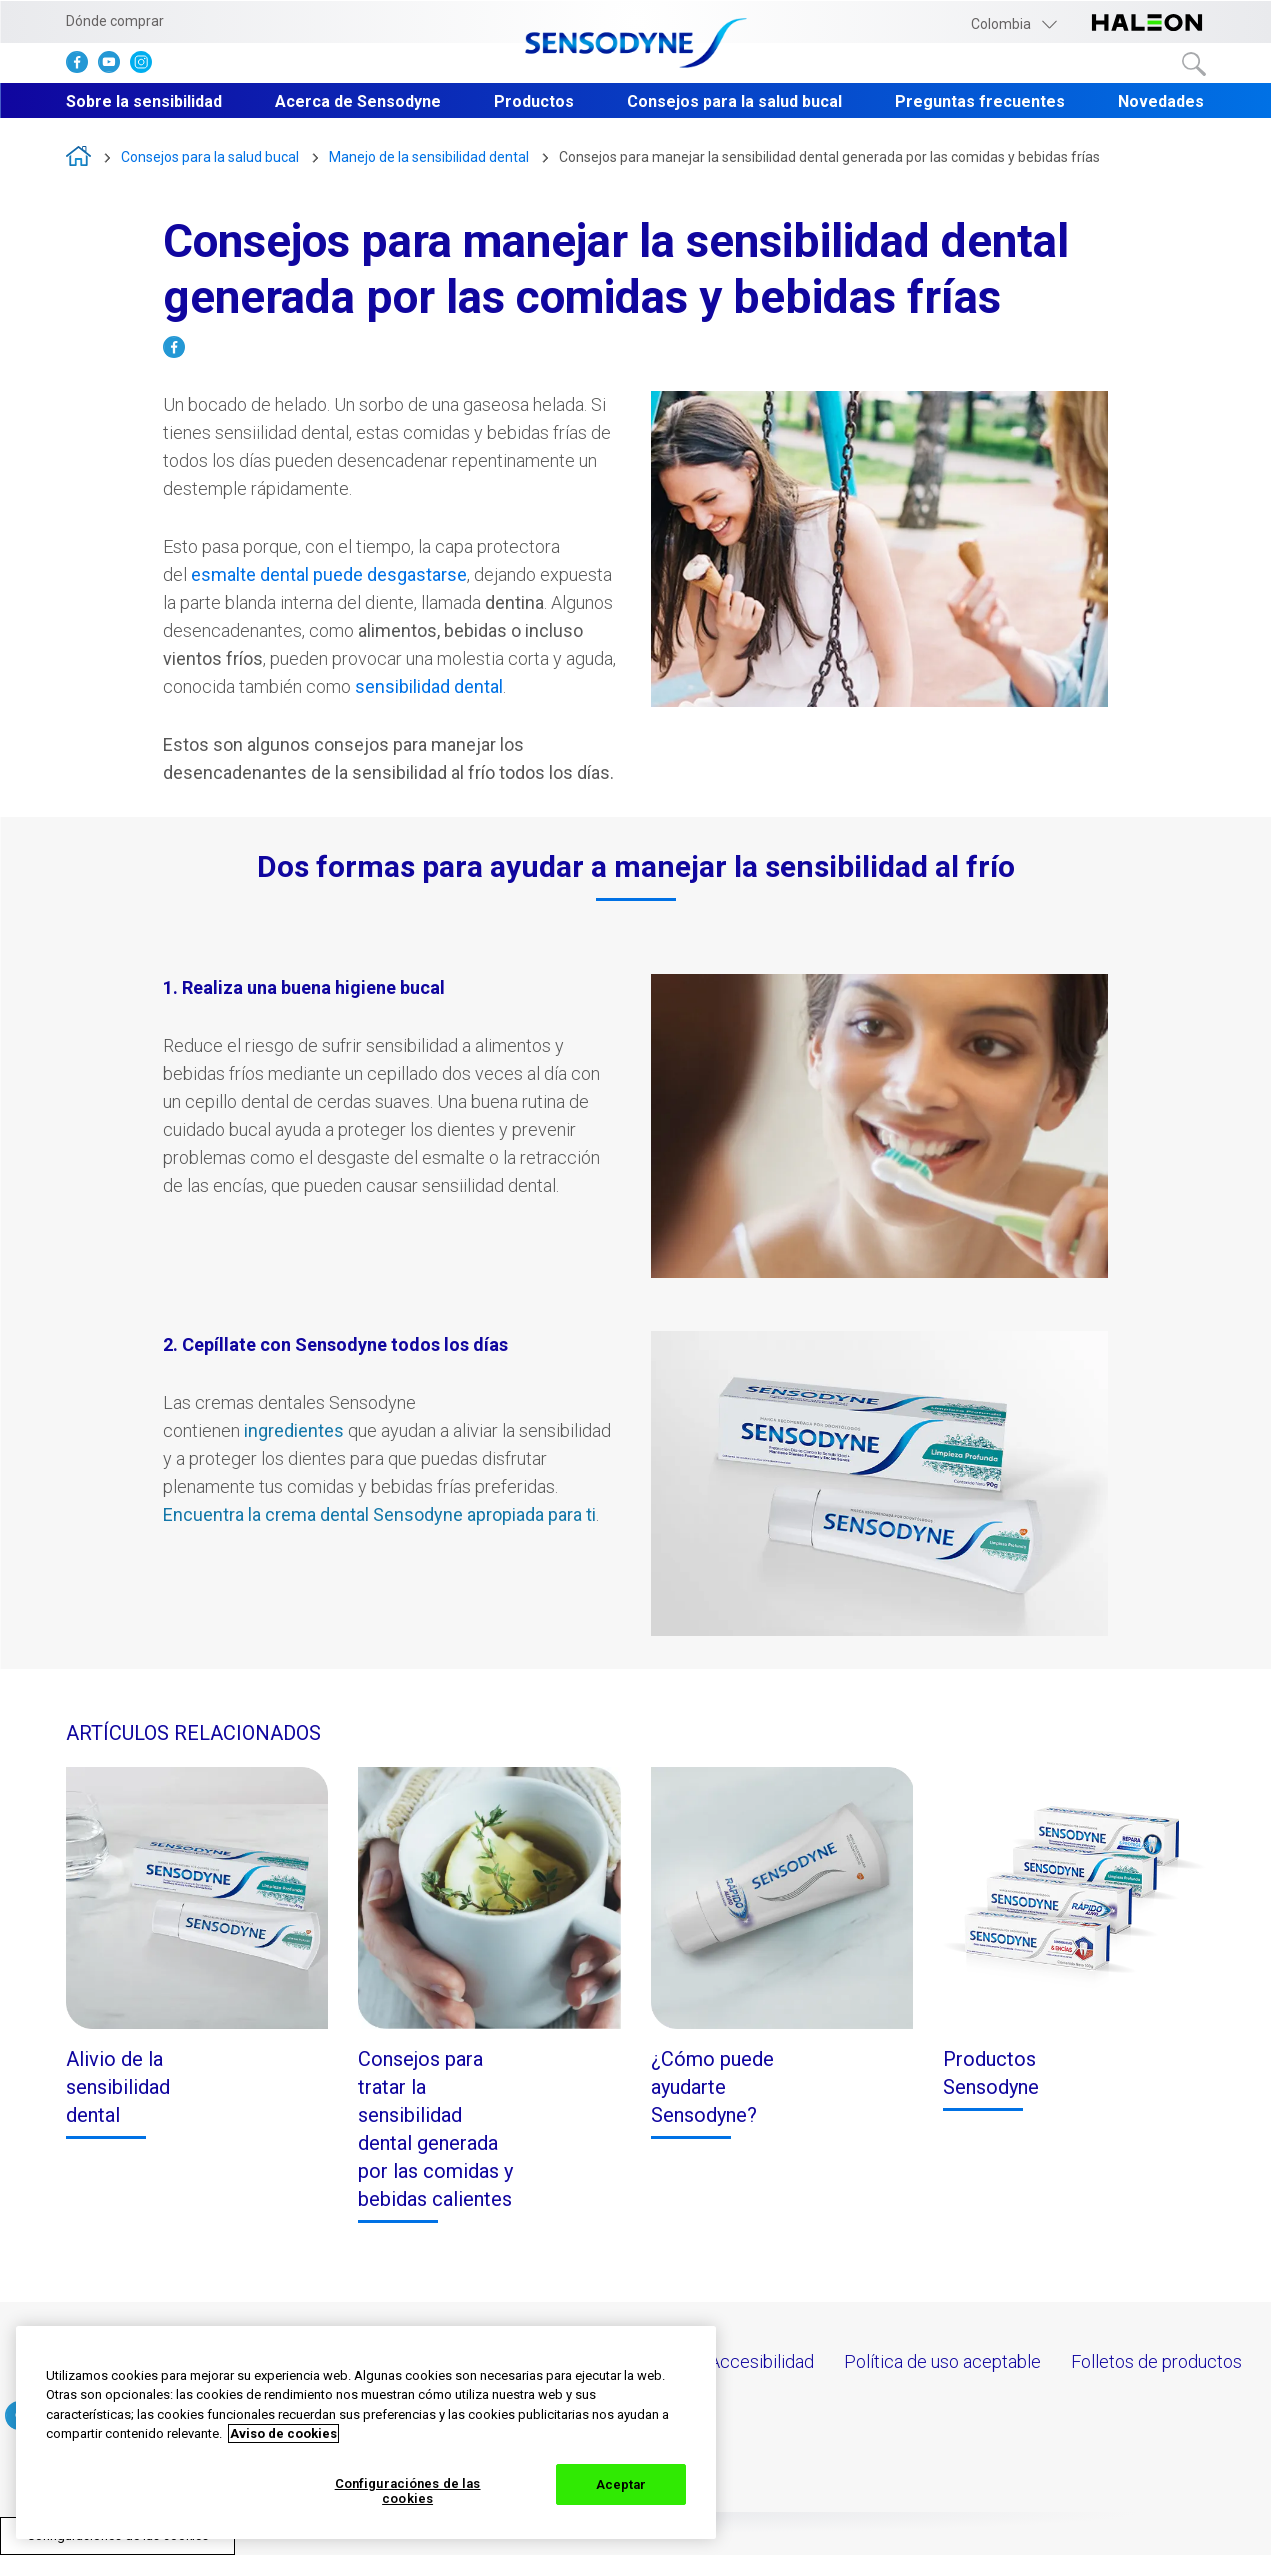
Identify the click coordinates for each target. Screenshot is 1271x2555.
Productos (534, 101)
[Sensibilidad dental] (329, 576)
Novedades (1161, 101)
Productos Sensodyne (991, 2073)
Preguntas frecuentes (980, 101)
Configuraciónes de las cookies (408, 2491)
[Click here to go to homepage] (636, 44)
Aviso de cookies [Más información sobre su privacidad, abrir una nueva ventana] (283, 2433)
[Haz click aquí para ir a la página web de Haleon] (1147, 24)
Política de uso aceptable (942, 2361)
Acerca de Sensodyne (358, 101)
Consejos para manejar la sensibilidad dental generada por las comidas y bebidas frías (829, 157)
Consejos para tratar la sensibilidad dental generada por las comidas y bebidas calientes (435, 2129)
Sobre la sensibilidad (144, 101)
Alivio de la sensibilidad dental (118, 2087)
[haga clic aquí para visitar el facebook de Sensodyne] (82, 66)
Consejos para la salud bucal (734, 101)
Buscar (1194, 64)
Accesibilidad (761, 2361)
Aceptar (621, 2484)
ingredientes (294, 1430)
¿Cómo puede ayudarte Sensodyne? (712, 2087)
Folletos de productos (1156, 2361)
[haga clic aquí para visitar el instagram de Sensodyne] (146, 66)
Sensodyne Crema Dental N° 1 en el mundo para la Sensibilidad (78, 156)
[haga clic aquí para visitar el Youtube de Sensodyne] (114, 66)
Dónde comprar (115, 21)
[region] (366, 2432)
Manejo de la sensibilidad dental (429, 157)
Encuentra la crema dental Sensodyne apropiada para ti (379, 1514)
